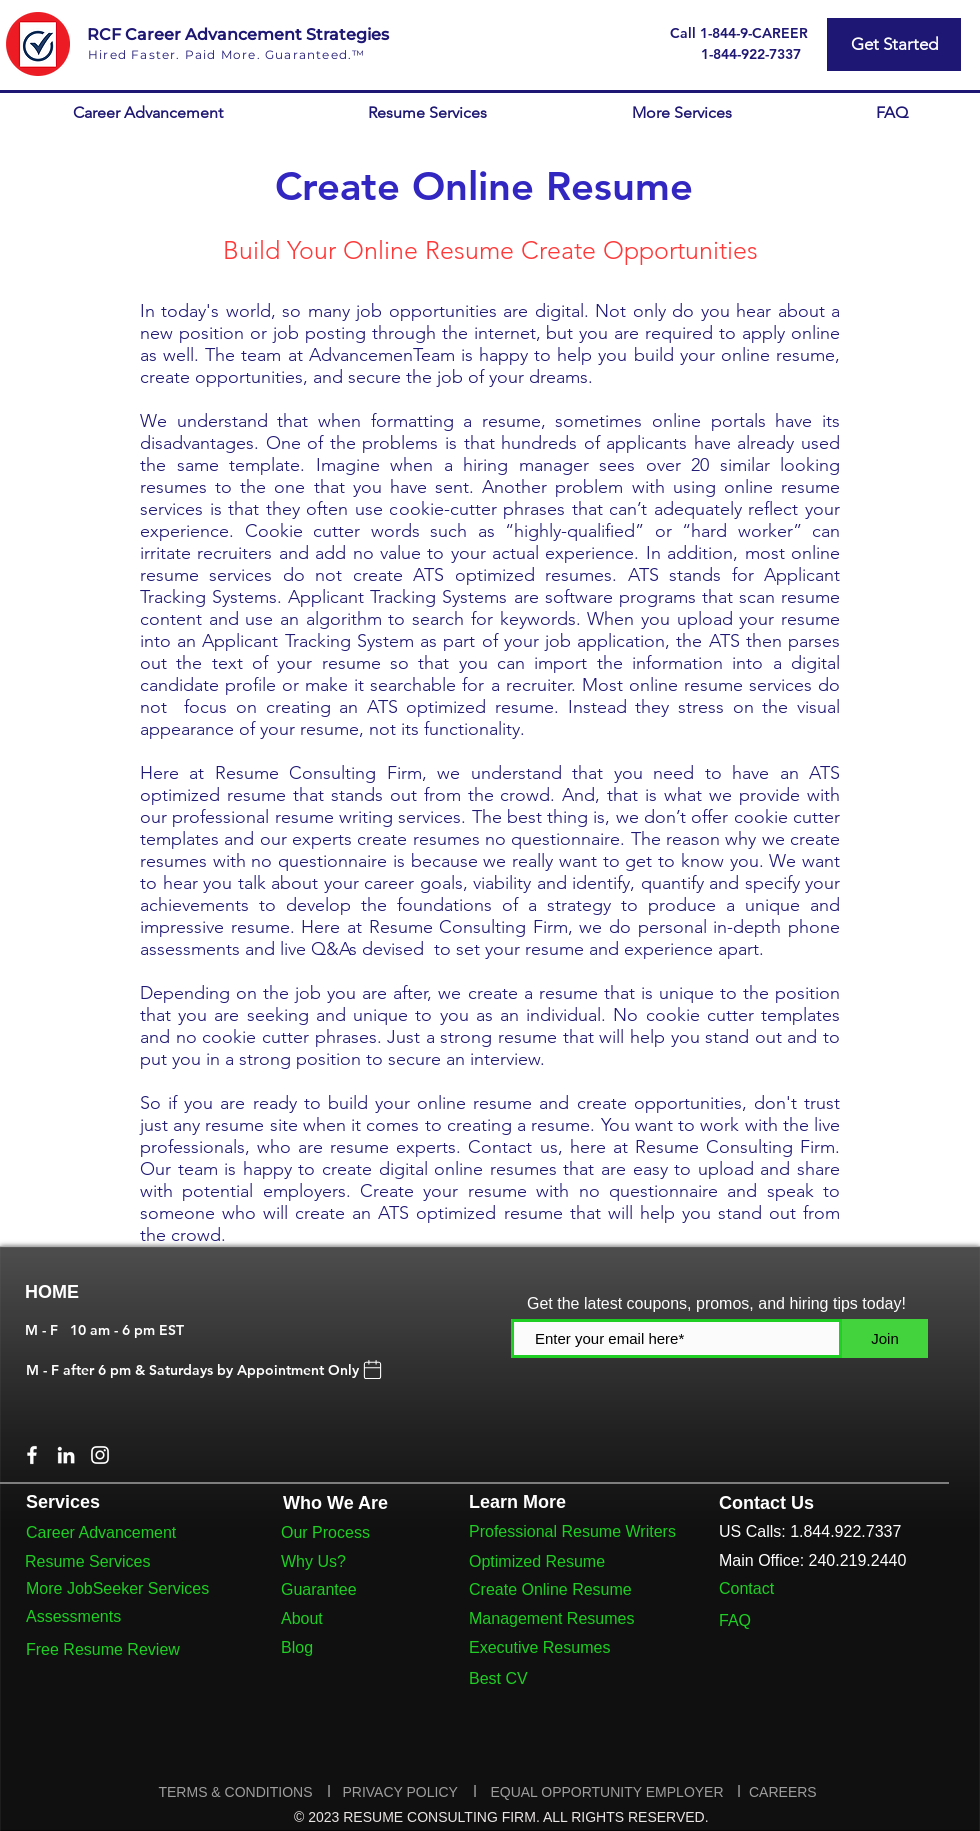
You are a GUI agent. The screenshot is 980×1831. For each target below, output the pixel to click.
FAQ (735, 1620)
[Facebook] (32, 1455)
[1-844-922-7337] (751, 54)
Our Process (325, 1532)
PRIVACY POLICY (401, 1792)
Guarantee (319, 1589)
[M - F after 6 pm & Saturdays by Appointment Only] (206, 1370)
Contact (746, 1588)
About (302, 1618)
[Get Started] (894, 44)
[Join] (885, 1338)
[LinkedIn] (66, 1455)
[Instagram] (100, 1455)
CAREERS (783, 1792)
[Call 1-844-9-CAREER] (738, 33)
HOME (52, 1292)
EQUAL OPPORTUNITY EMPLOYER (606, 1792)
